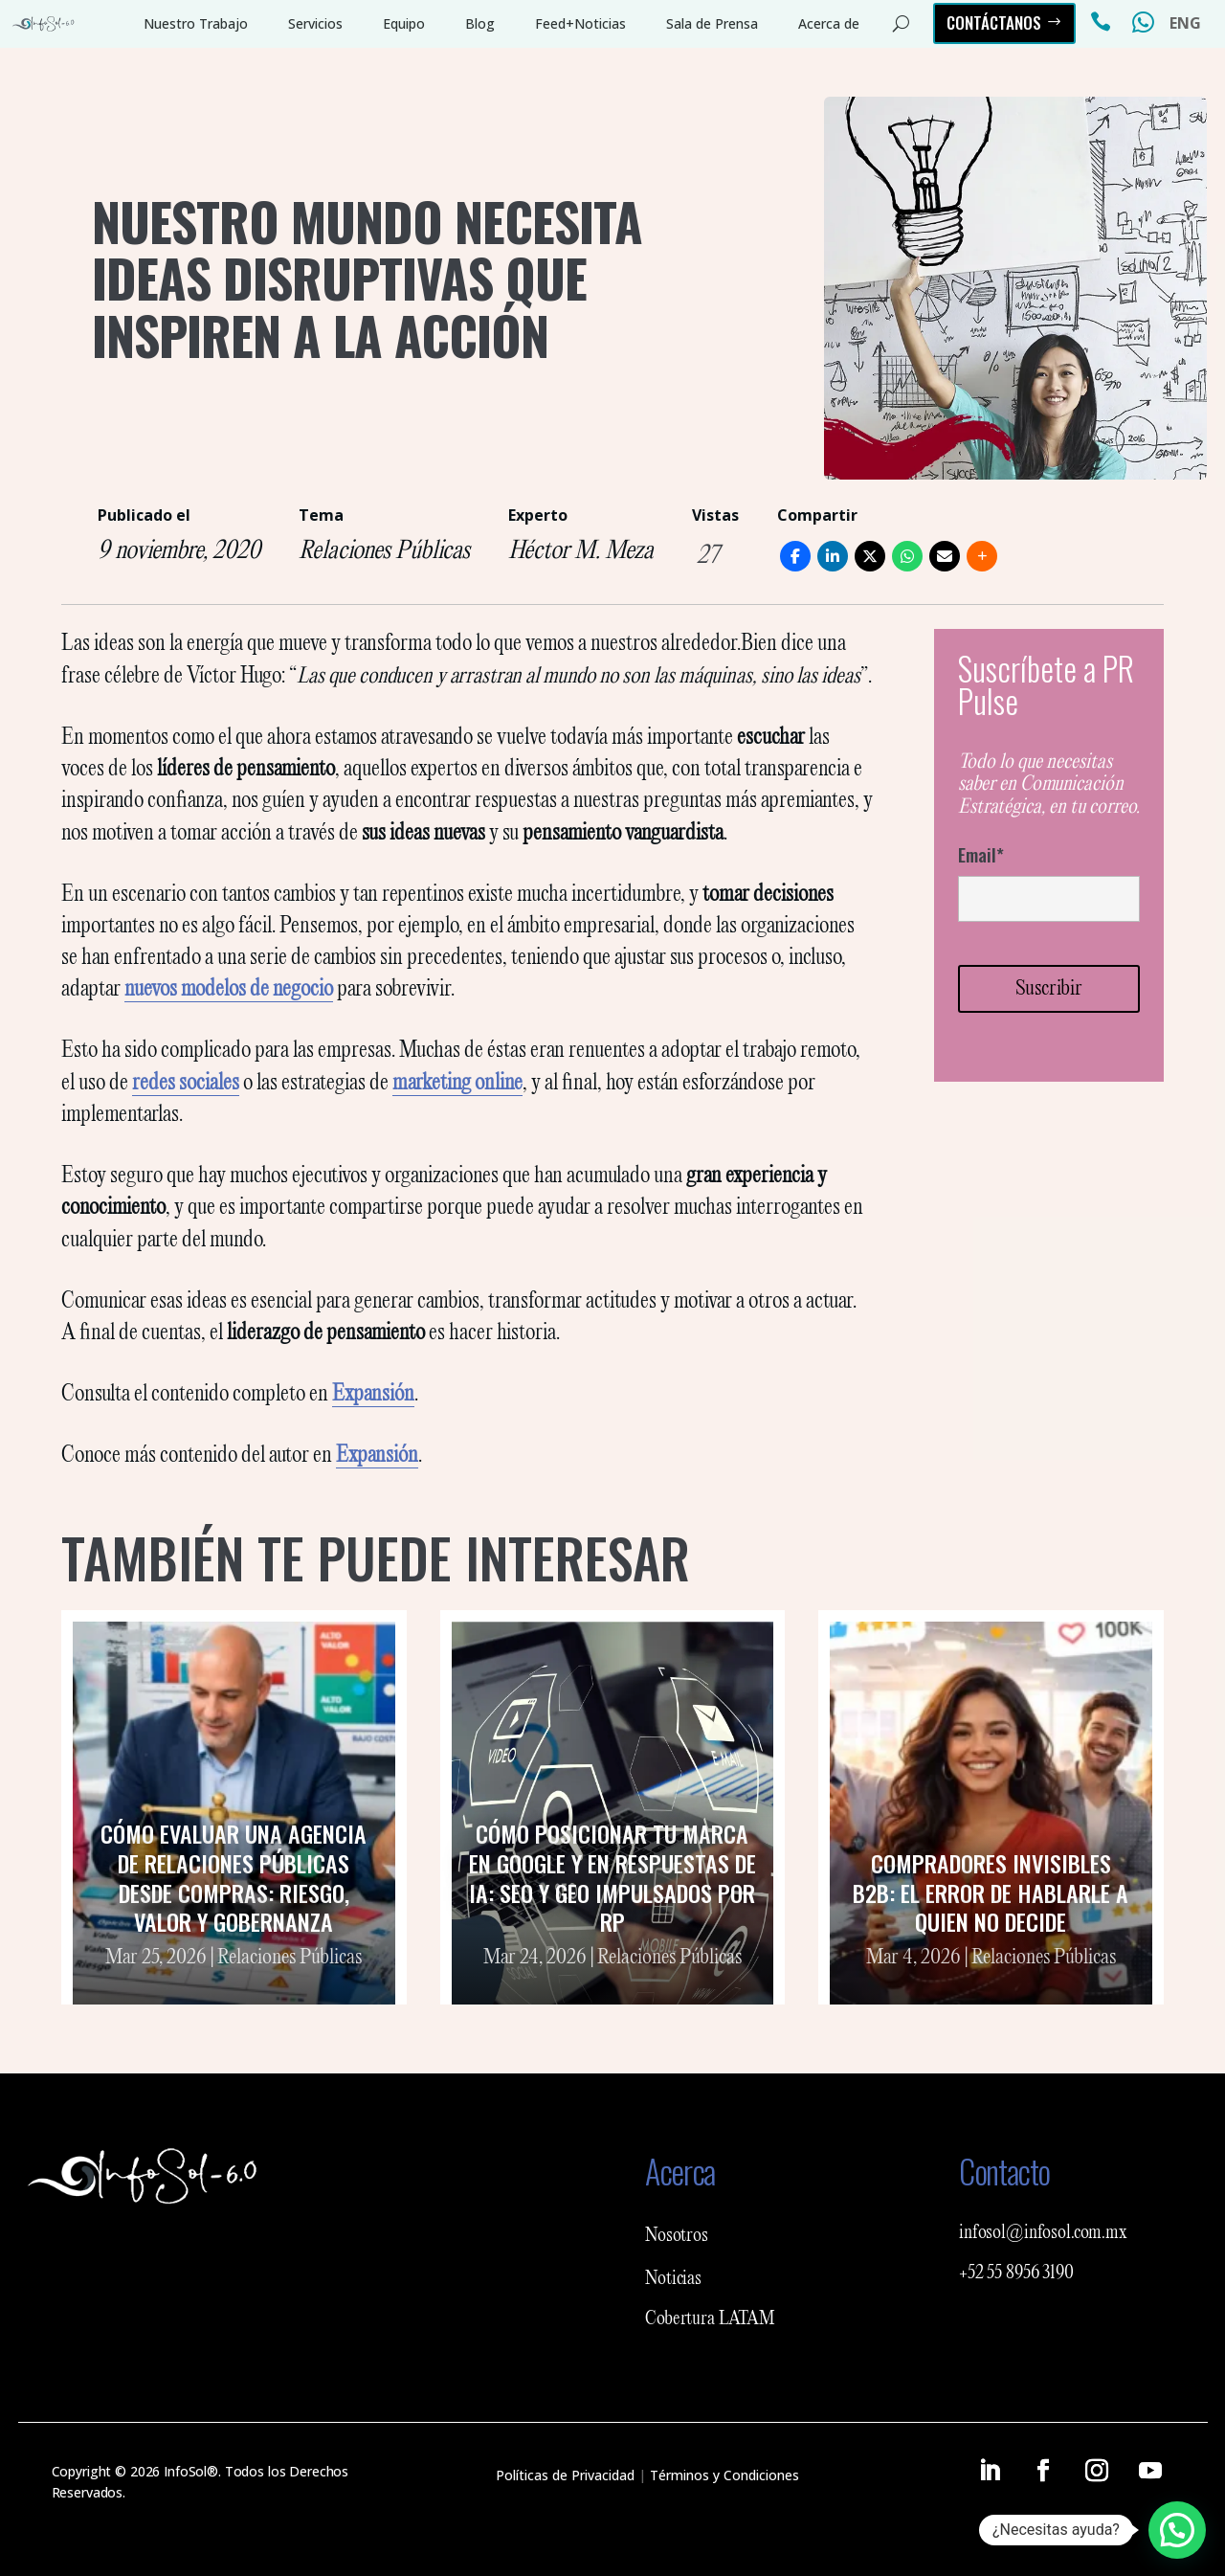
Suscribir (1048, 988)
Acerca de (828, 23)
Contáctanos (994, 22)
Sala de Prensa (712, 23)
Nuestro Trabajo (196, 23)
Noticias (673, 2279)
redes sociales (185, 1083)
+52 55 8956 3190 (1016, 2273)
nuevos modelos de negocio (228, 989)
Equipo (404, 23)
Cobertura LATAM (710, 2319)
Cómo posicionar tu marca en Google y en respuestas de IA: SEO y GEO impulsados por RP (612, 1877)
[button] (1177, 2530)
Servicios (315, 23)
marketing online (457, 1083)
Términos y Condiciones (724, 2475)
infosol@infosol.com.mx (1043, 2233)
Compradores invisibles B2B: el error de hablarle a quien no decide (990, 1892)
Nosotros (676, 2236)
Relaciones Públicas (384, 551)
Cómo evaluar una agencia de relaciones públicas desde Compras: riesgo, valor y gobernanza (233, 1877)
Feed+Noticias (580, 23)
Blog (480, 23)
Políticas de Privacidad (565, 2475)
